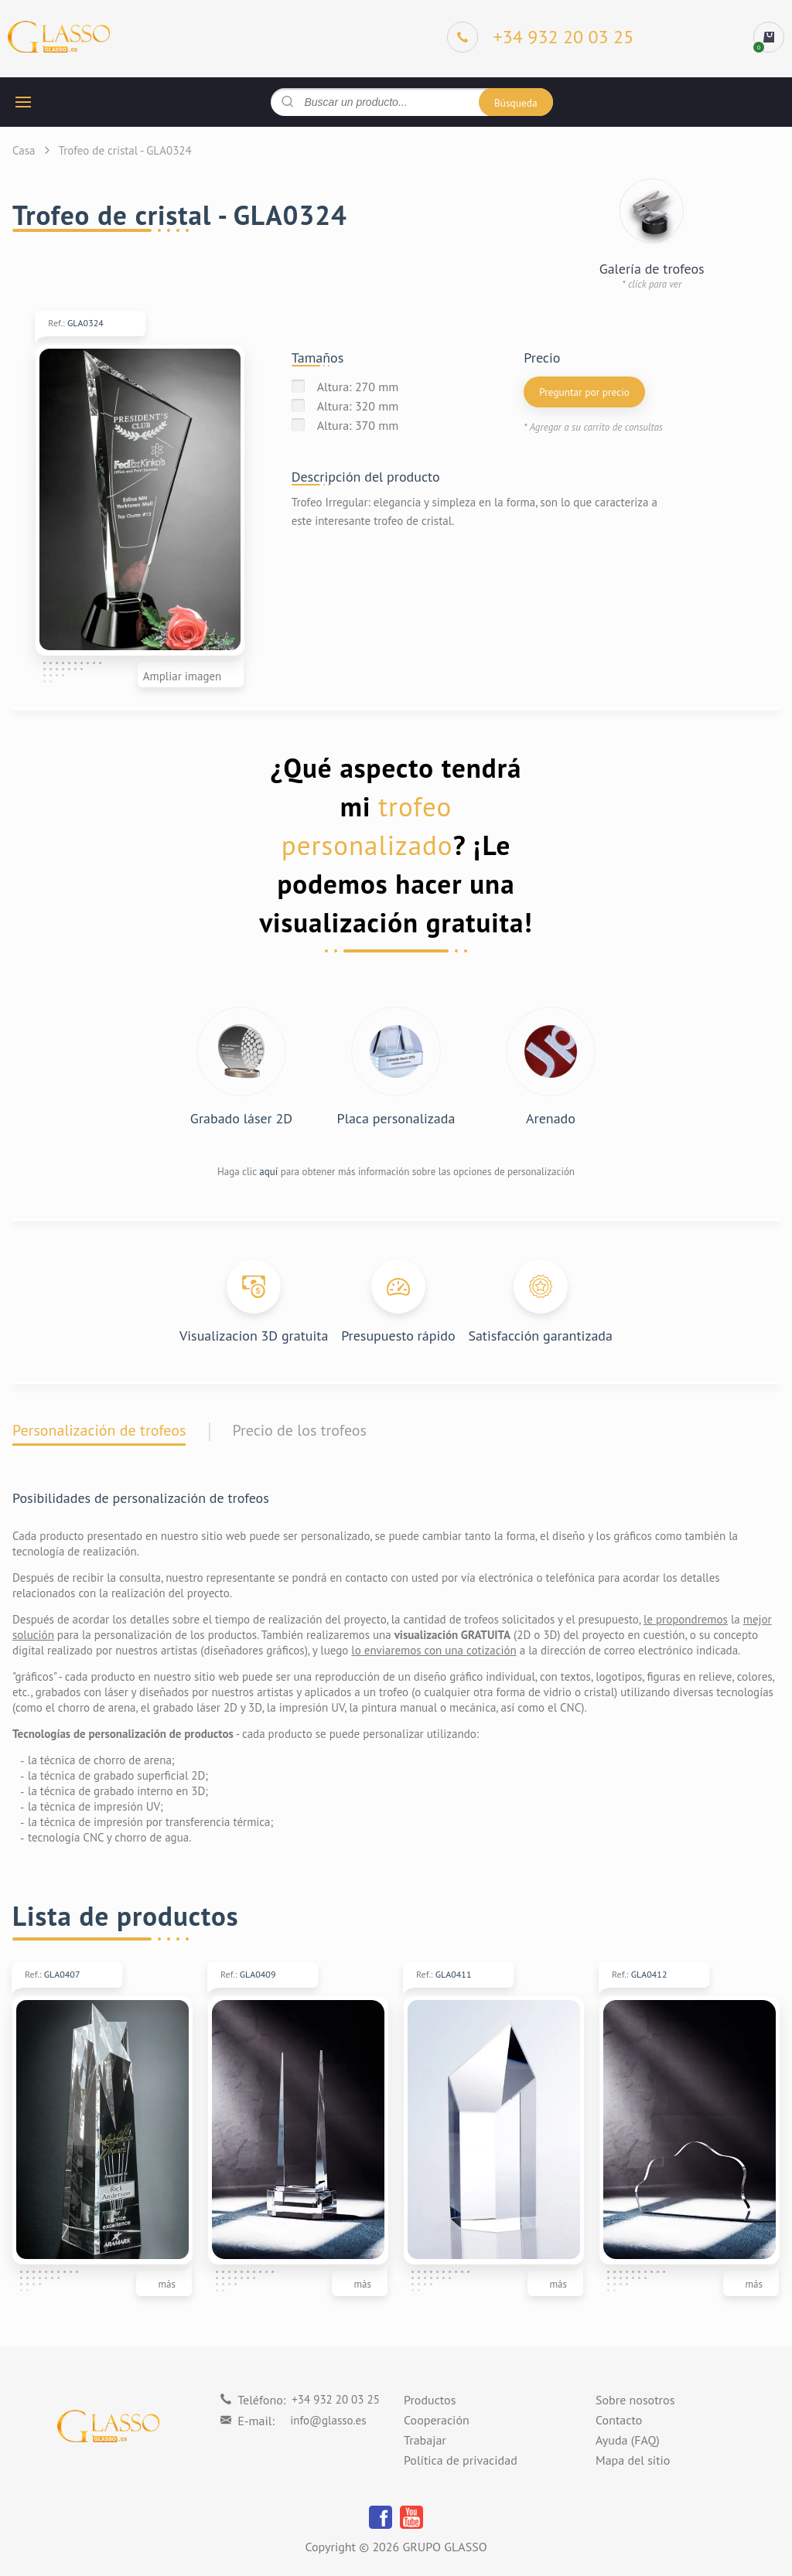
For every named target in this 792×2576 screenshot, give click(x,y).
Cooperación (436, 2421)
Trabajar (425, 2441)
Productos (430, 2400)
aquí (268, 1171)
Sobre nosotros (635, 2400)
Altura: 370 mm (358, 425)
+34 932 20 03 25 (336, 2399)
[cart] (768, 37)
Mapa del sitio (633, 2461)
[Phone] (540, 37)
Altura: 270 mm (358, 386)
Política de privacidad (460, 2461)
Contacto (619, 2421)
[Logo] (59, 37)
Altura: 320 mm (358, 406)
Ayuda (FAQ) (628, 2441)
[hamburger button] (23, 102)
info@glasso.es (328, 2420)
